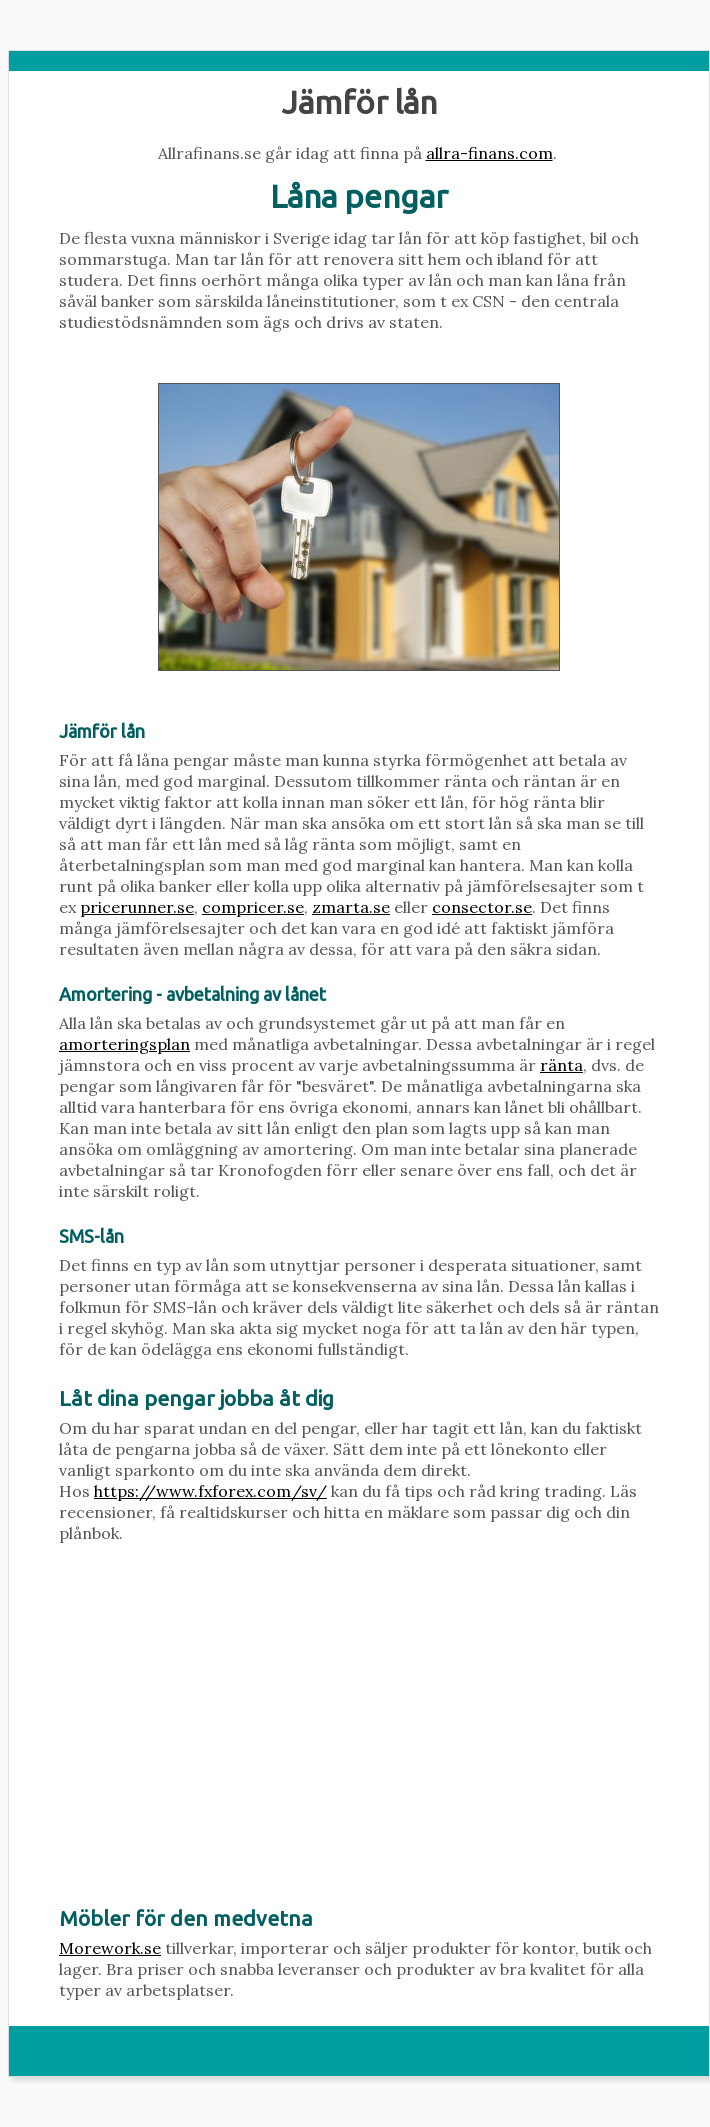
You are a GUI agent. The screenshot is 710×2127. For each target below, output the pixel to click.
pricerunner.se (137, 907)
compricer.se (253, 907)
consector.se (482, 907)
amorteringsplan (124, 1044)
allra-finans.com (489, 153)
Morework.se (110, 1948)
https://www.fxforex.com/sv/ (210, 1491)
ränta (561, 1065)
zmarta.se (351, 907)
